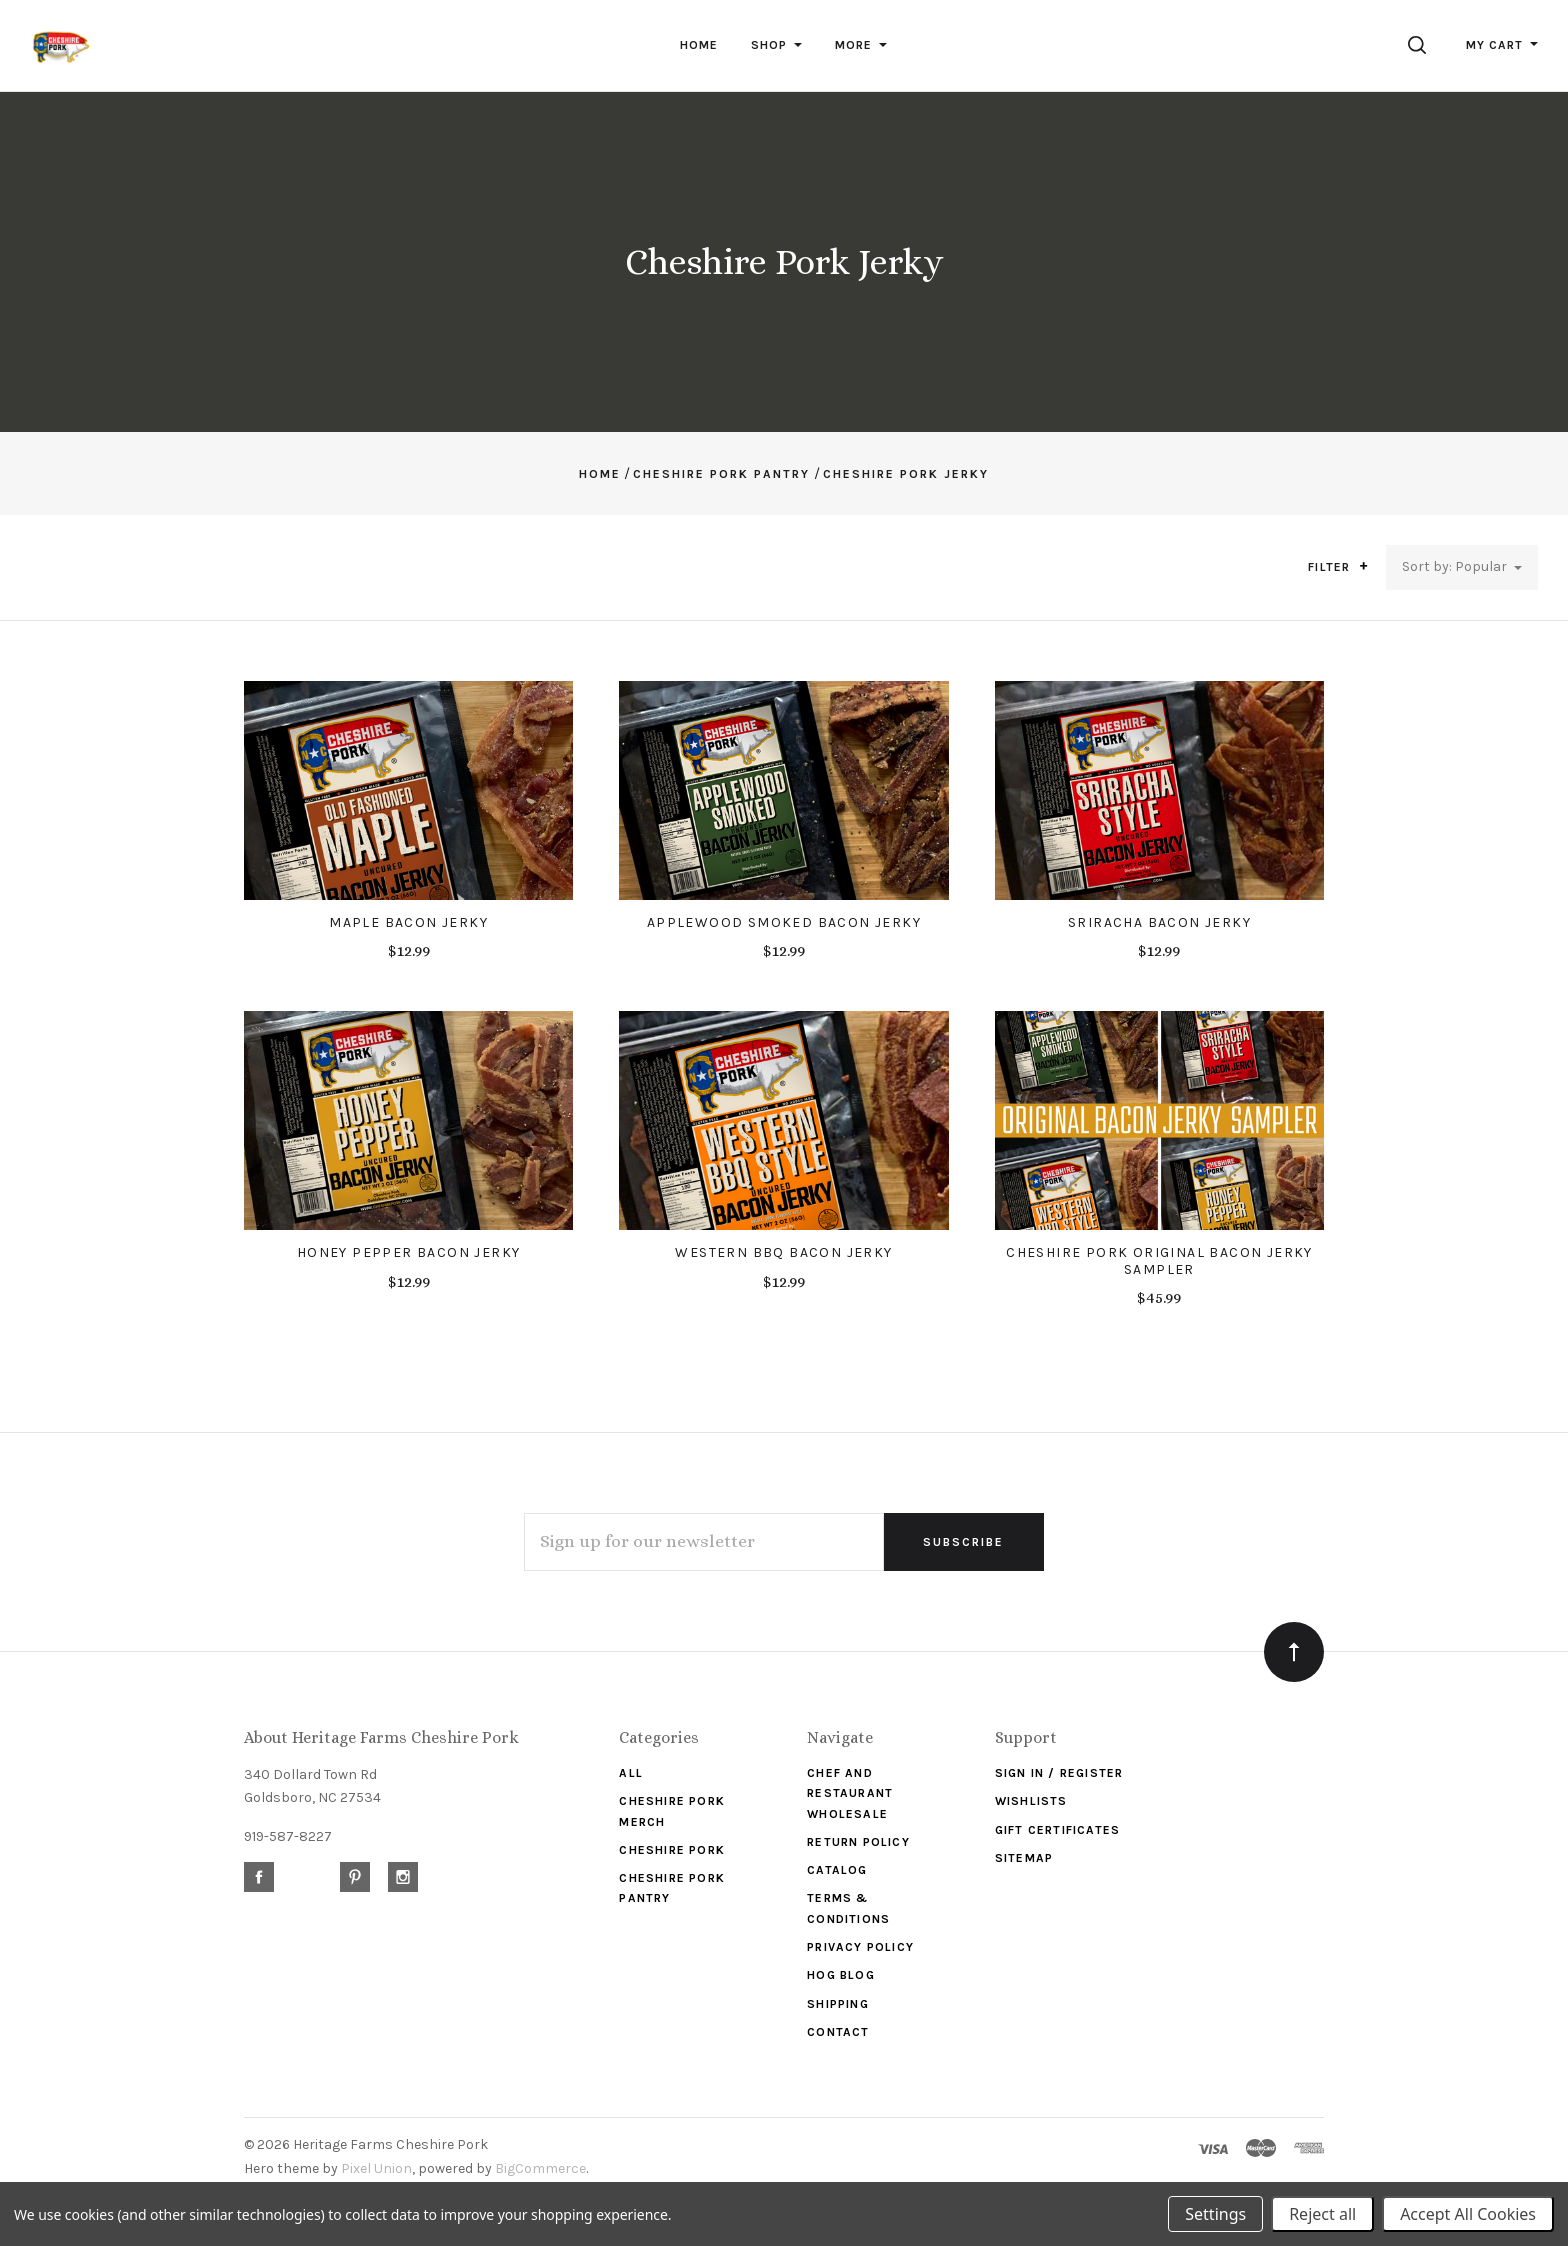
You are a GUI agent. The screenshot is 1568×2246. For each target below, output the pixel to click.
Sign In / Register (1059, 1773)
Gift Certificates (1057, 1830)
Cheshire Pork (672, 1850)
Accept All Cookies (1468, 2214)
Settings (1215, 2214)
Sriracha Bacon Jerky (1159, 922)
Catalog (837, 1870)
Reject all (1322, 2214)
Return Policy (858, 1842)
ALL (631, 1773)
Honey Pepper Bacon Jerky (409, 1252)
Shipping (838, 2004)
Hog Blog (841, 1975)
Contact (838, 2032)
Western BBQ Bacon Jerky (783, 1252)
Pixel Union (376, 2168)
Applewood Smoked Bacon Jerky (784, 922)
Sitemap (1024, 1858)
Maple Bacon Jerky (408, 922)
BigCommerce (540, 2168)
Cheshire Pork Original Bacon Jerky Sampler (1159, 1261)
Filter (1338, 567)
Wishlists (1031, 1801)
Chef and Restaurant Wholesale (850, 1793)
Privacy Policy (860, 1947)
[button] (1363, 566)
